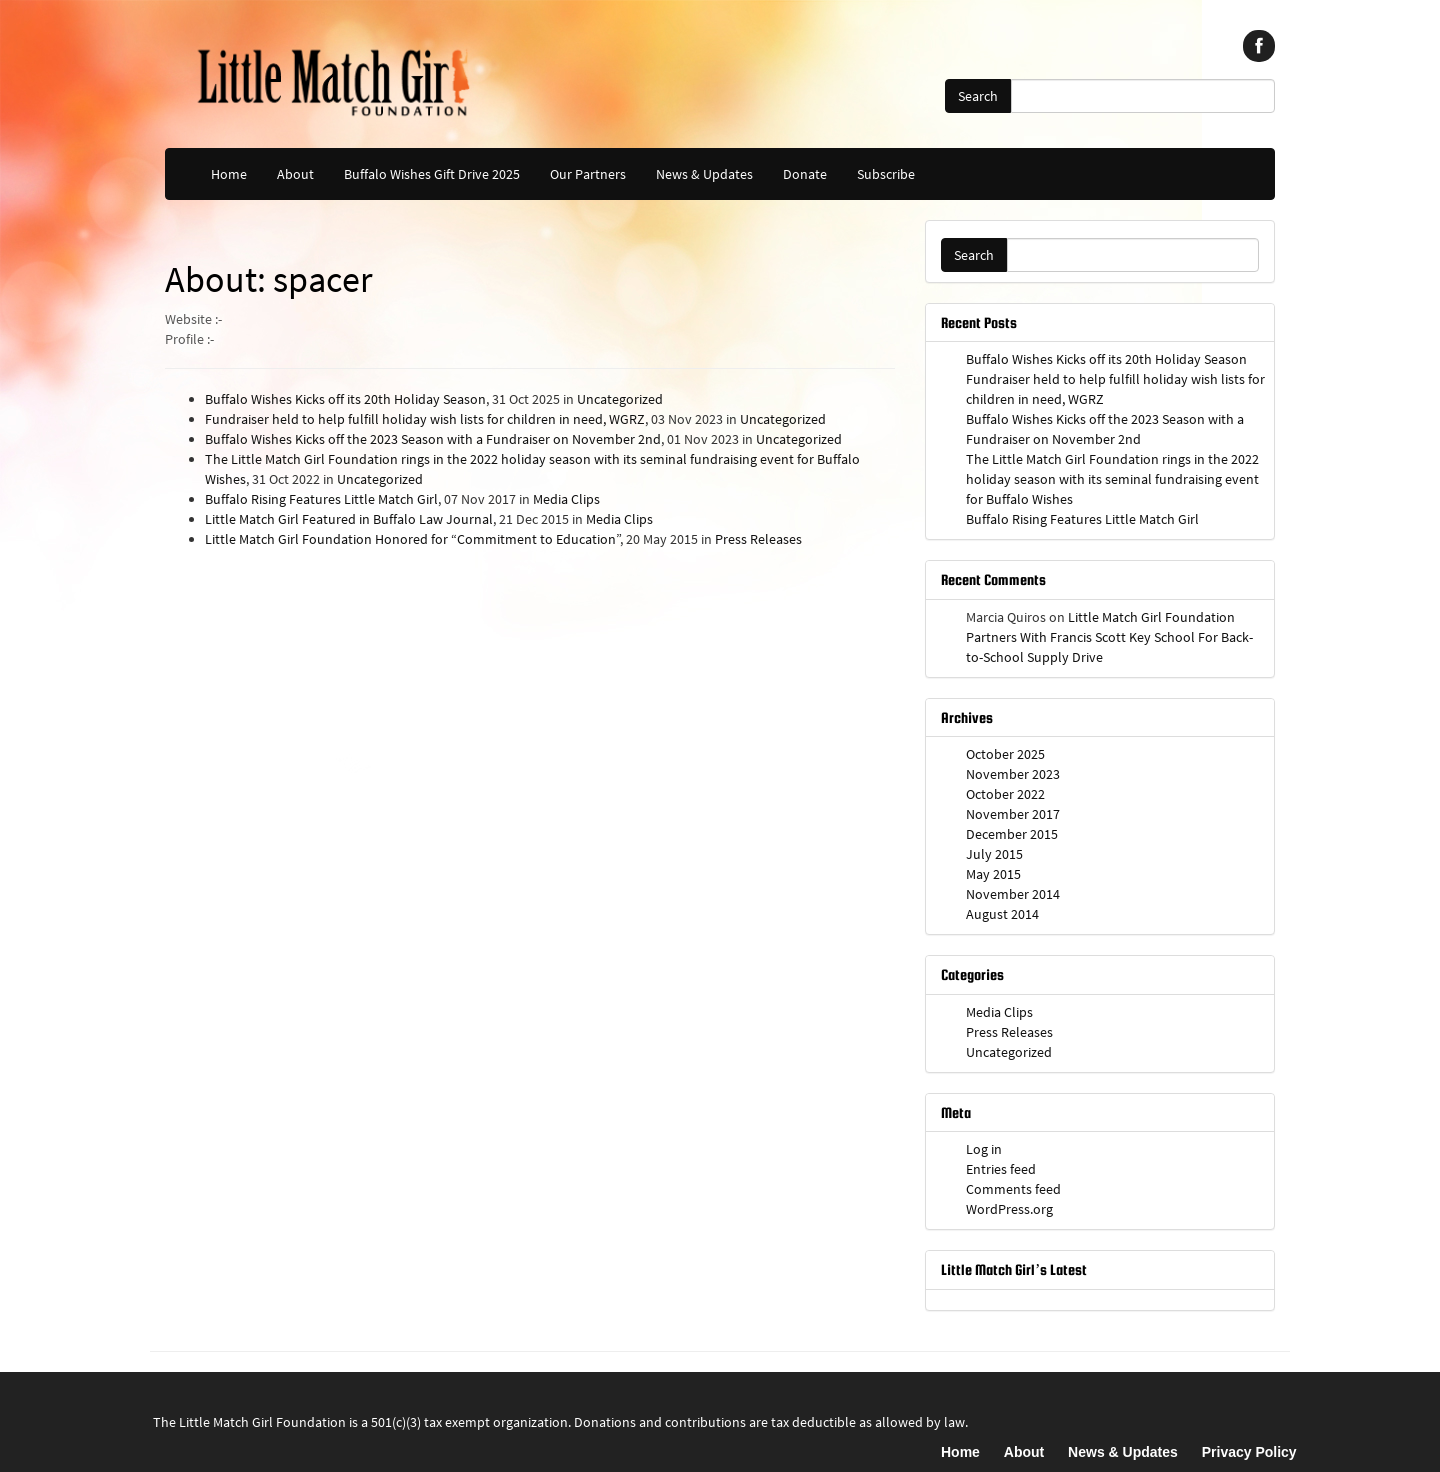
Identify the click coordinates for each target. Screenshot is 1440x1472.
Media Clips (566, 499)
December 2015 (1012, 834)
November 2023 (1013, 774)
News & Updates (704, 174)
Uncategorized (620, 399)
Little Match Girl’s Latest (1014, 1269)
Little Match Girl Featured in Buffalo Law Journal (349, 519)
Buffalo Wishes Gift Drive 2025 (432, 174)
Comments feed (1013, 1189)
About (295, 174)
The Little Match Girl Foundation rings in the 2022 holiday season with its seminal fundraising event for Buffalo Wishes (1112, 479)
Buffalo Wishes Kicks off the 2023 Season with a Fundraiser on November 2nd (433, 439)
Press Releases (758, 539)
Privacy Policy (1249, 1452)
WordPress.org (1009, 1209)
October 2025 (1005, 754)
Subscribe (886, 174)
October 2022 (1005, 794)
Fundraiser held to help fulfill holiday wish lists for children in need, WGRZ (425, 419)
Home (229, 174)
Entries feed (1001, 1169)
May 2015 (993, 874)
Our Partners (588, 174)
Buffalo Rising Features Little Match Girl (321, 499)
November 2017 (1013, 814)
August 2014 (1002, 914)
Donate (805, 174)
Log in (984, 1149)
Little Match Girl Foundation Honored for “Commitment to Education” (413, 539)
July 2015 (994, 854)
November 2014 (1013, 894)
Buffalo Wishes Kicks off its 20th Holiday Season (345, 399)
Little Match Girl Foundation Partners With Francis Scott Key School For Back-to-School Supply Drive (1109, 637)
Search (978, 96)
